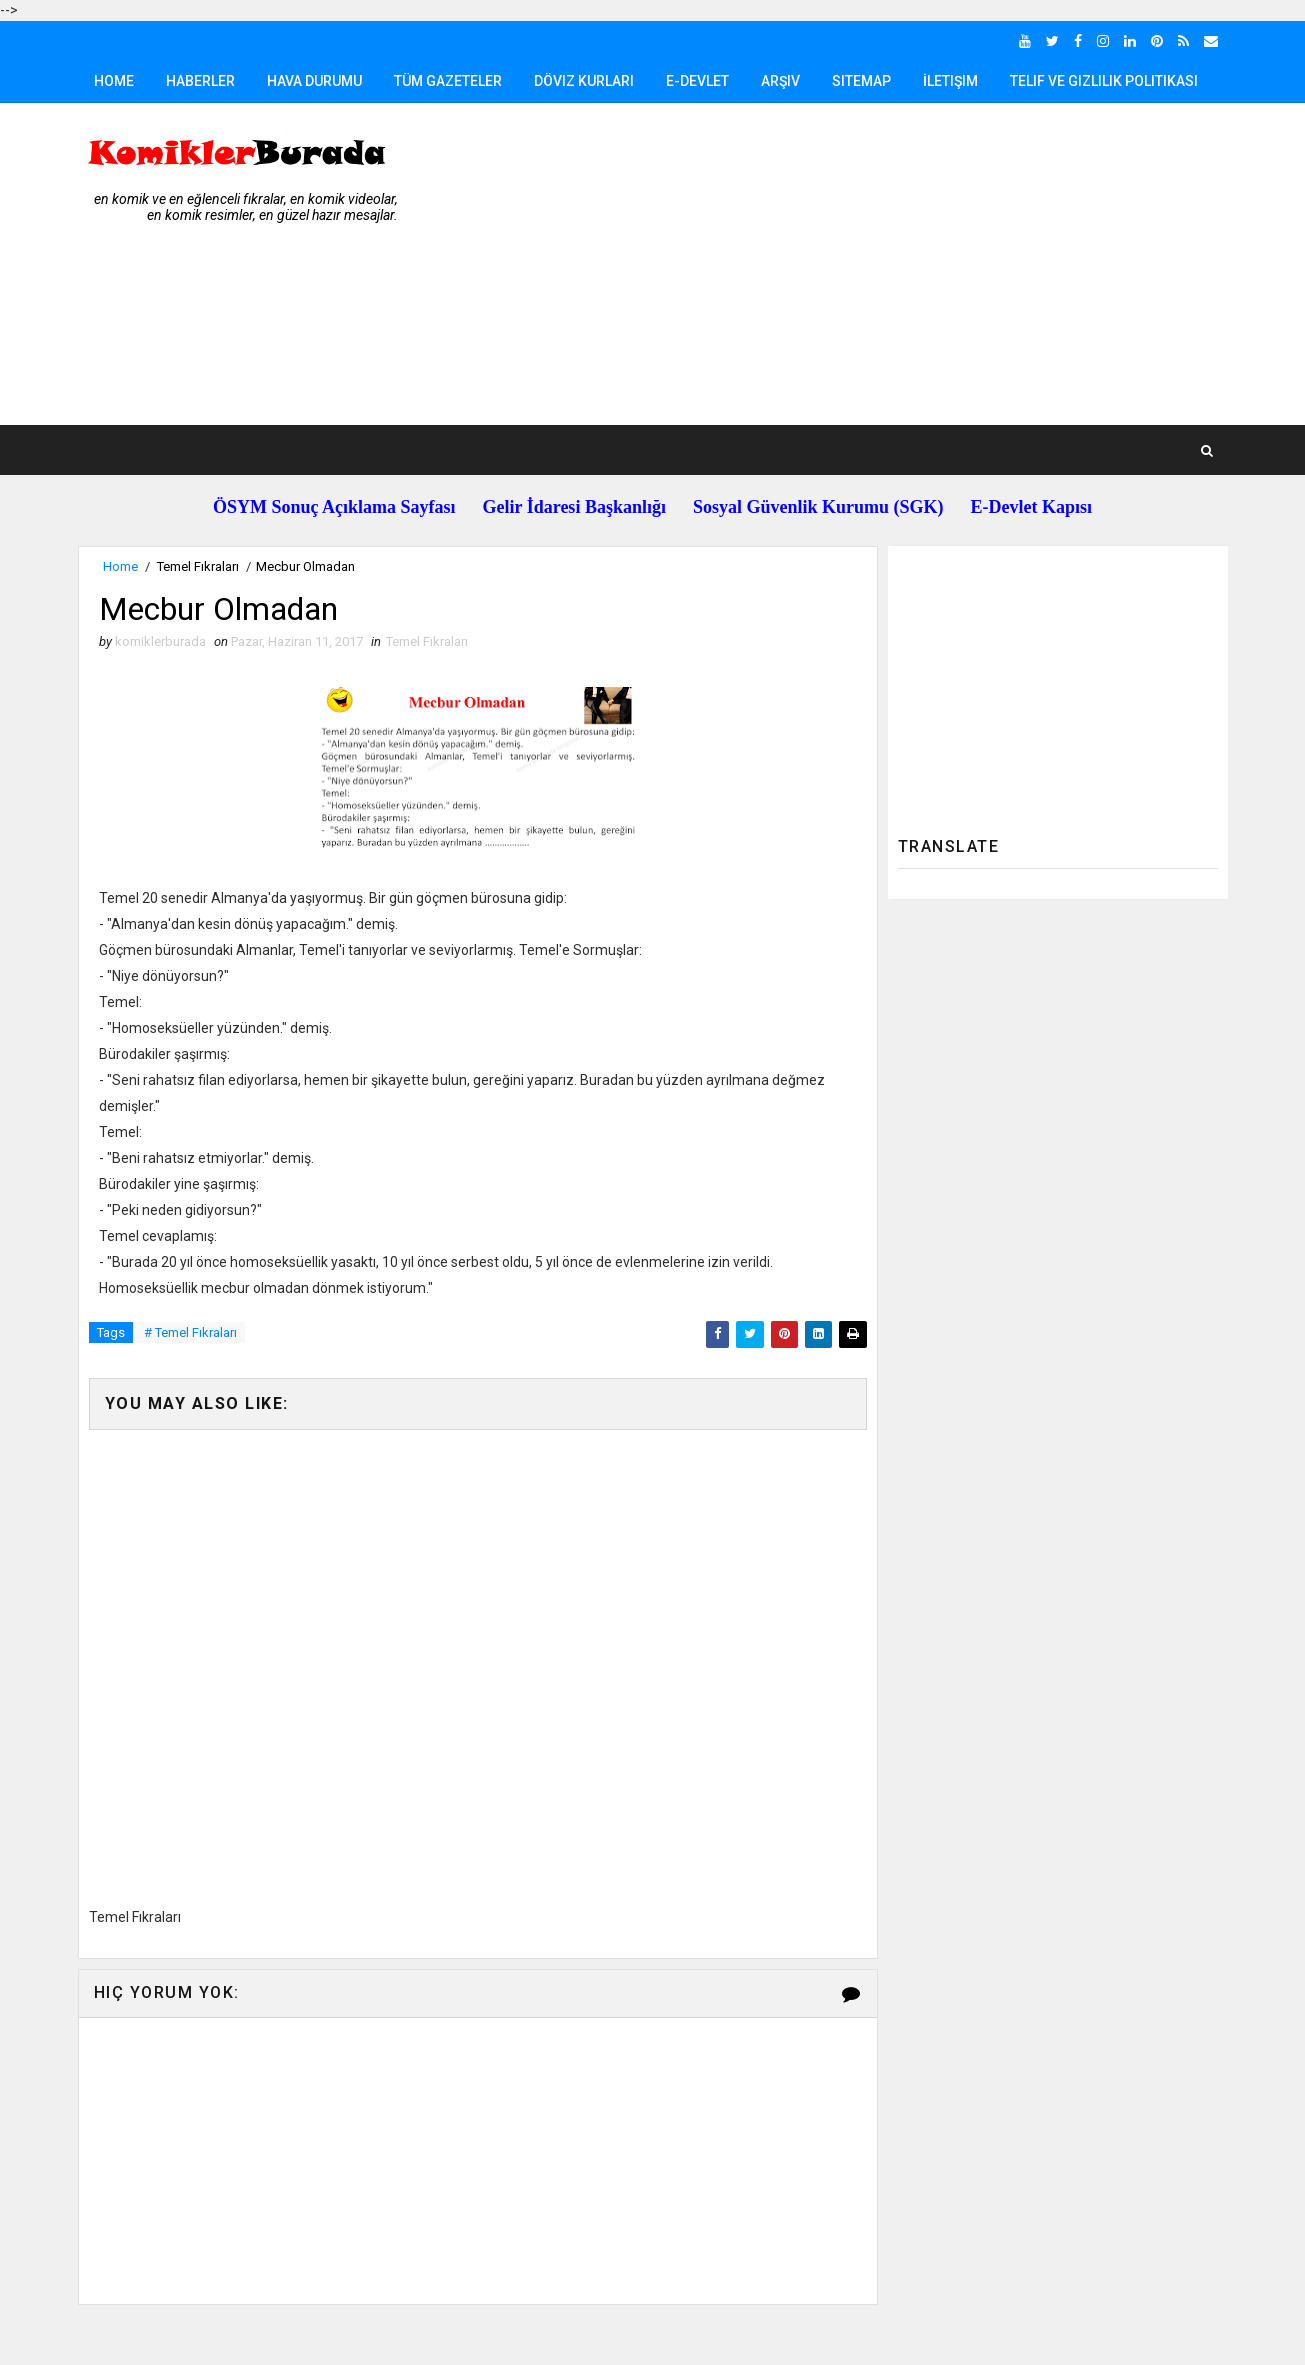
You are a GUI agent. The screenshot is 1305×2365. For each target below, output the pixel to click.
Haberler (200, 81)
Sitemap (861, 81)
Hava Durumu (314, 81)
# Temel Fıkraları (190, 1332)
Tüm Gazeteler (448, 81)
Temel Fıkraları (198, 566)
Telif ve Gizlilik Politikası (1104, 81)
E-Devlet (697, 81)
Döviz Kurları (584, 81)
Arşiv (780, 81)
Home (114, 81)
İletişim (950, 81)
